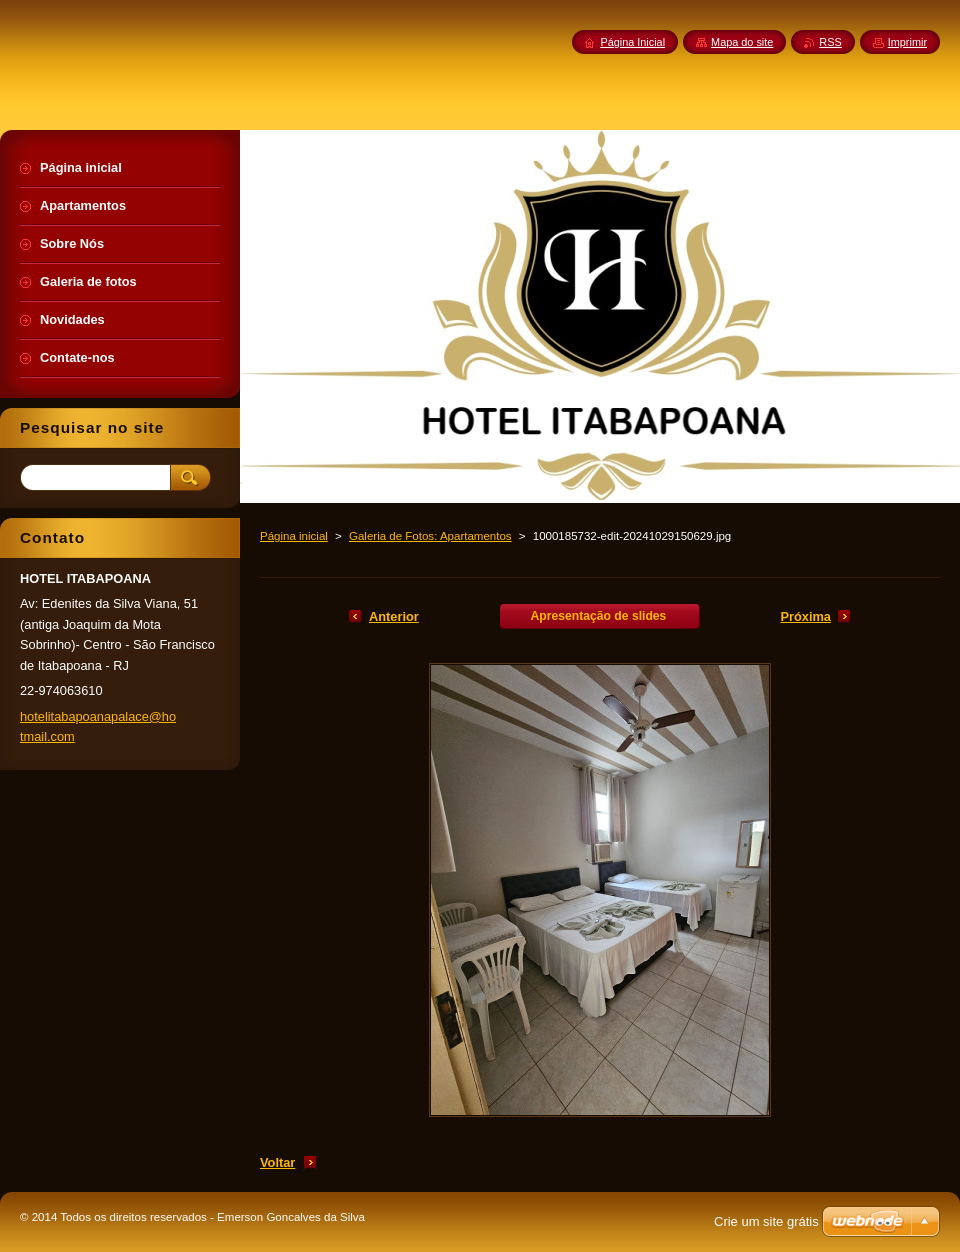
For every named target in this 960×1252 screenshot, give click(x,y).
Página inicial (294, 536)
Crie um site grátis (766, 1221)
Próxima (805, 616)
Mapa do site (742, 42)
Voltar (277, 1162)
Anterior (394, 616)
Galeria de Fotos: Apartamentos (430, 536)
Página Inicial (632, 42)
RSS (830, 42)
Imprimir (907, 42)
